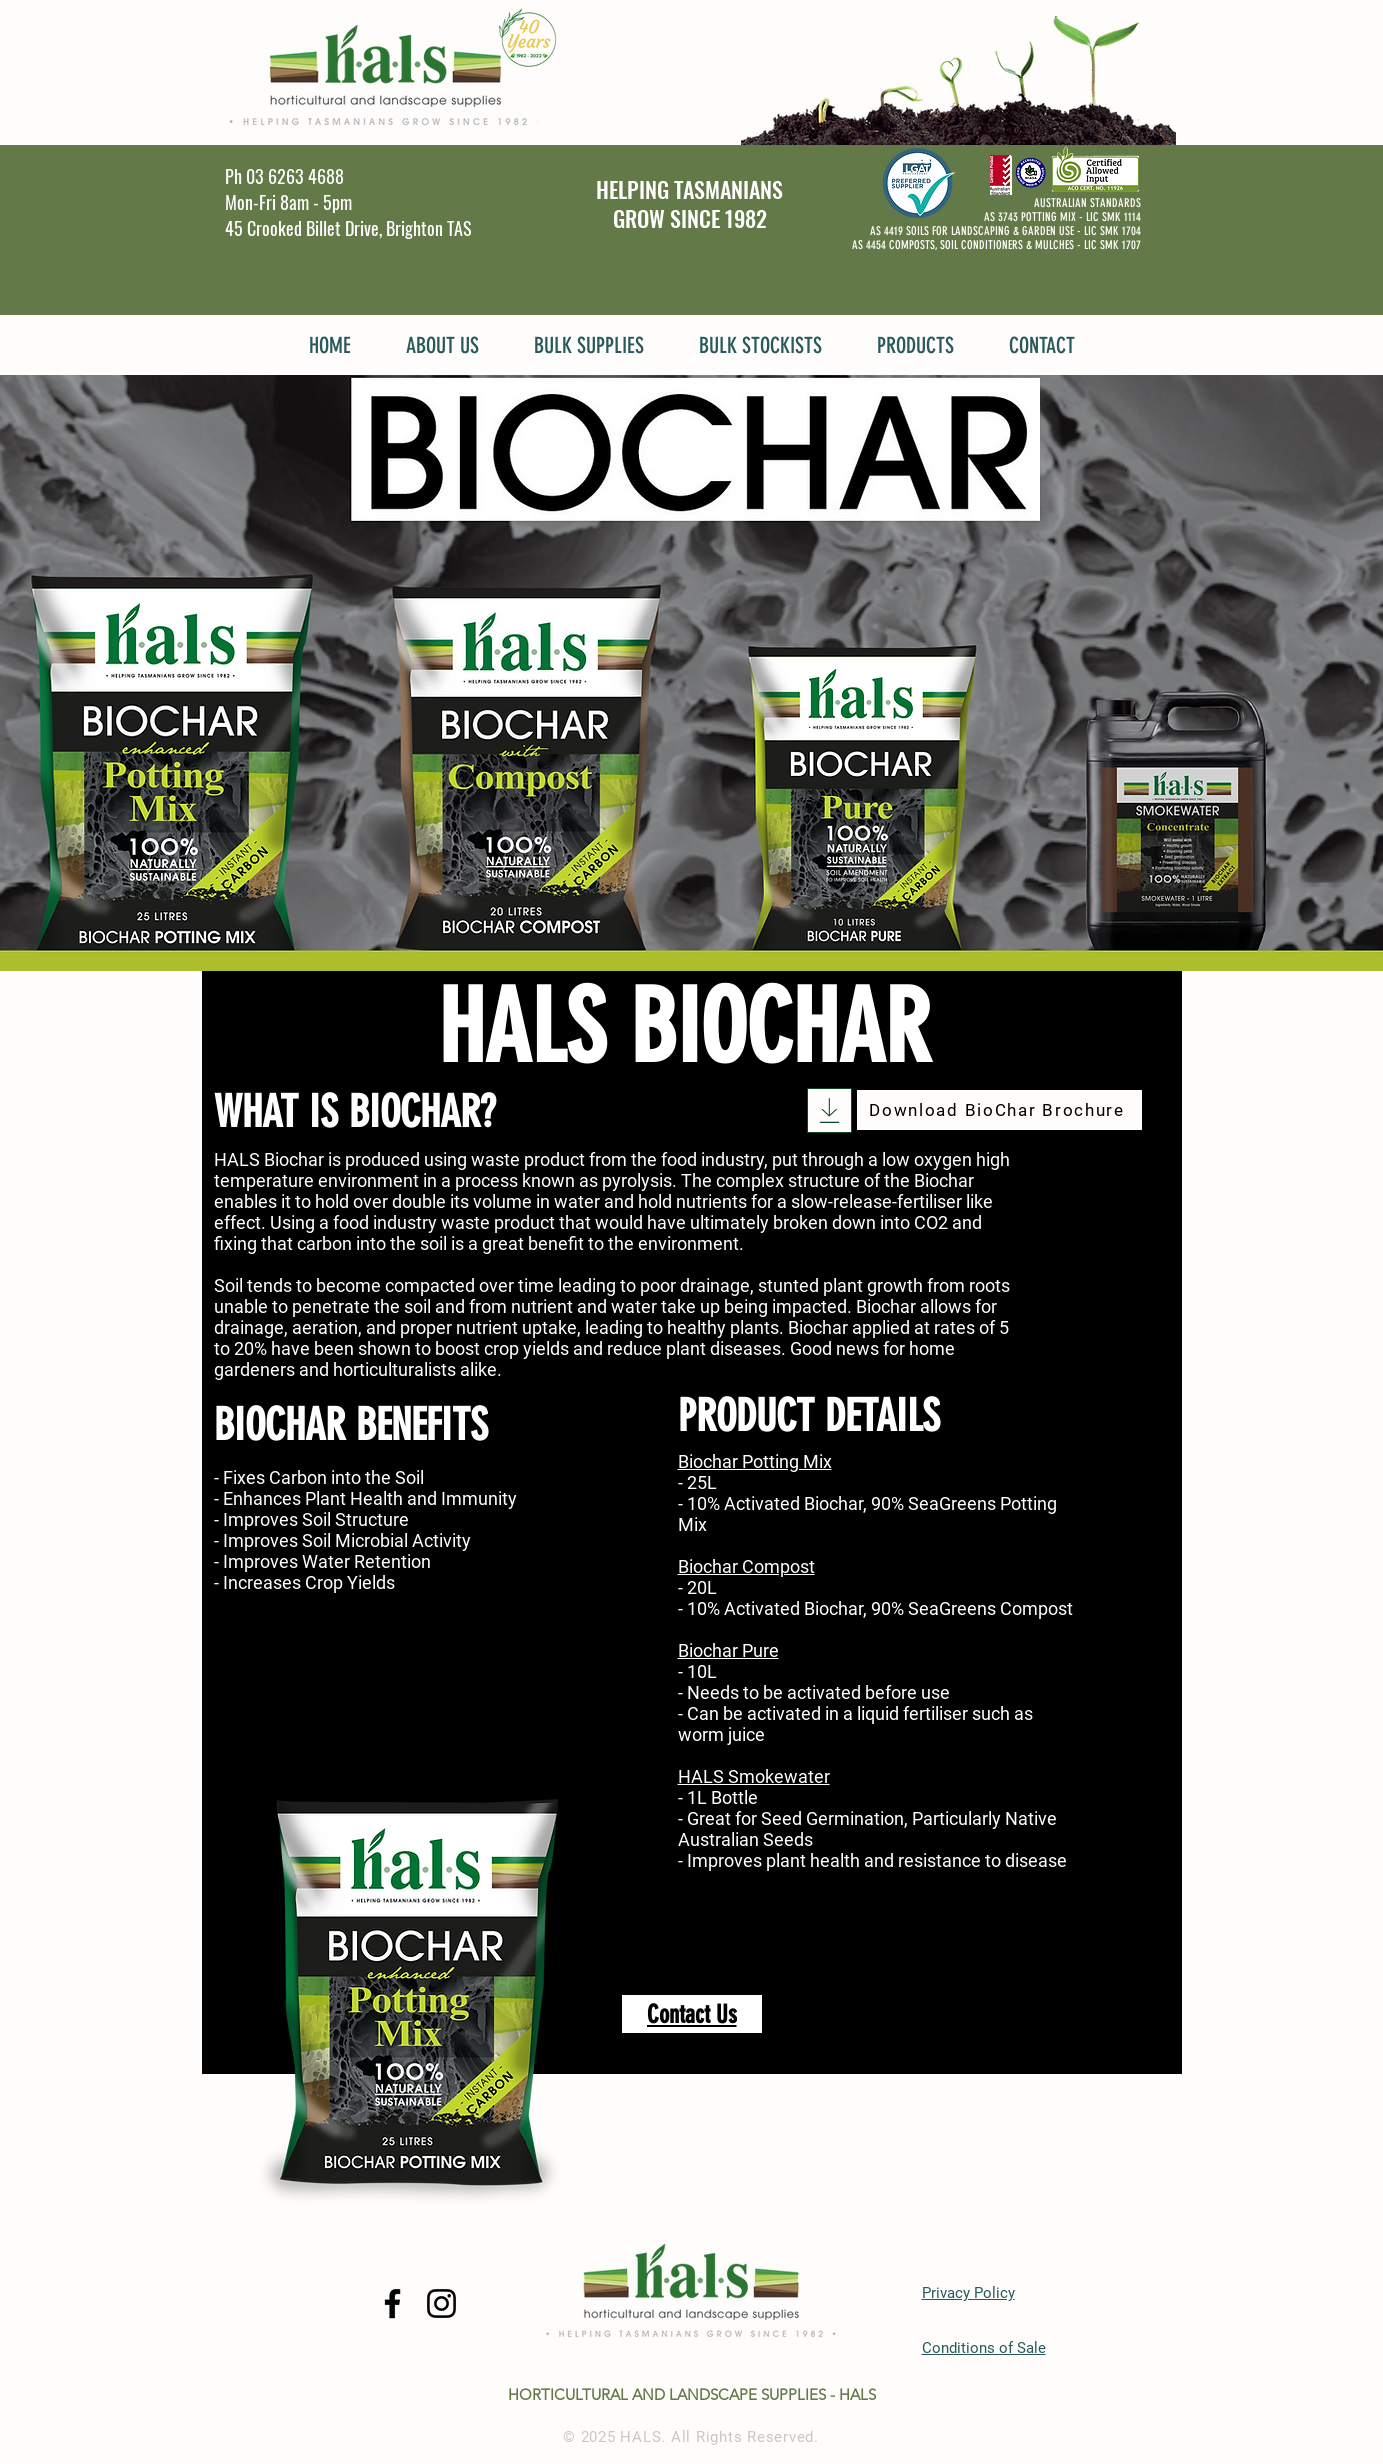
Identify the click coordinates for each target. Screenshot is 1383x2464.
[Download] (829, 1110)
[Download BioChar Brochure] (999, 1110)
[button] (443, 343)
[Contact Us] (692, 2014)
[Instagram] (441, 2303)
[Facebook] (392, 2303)
